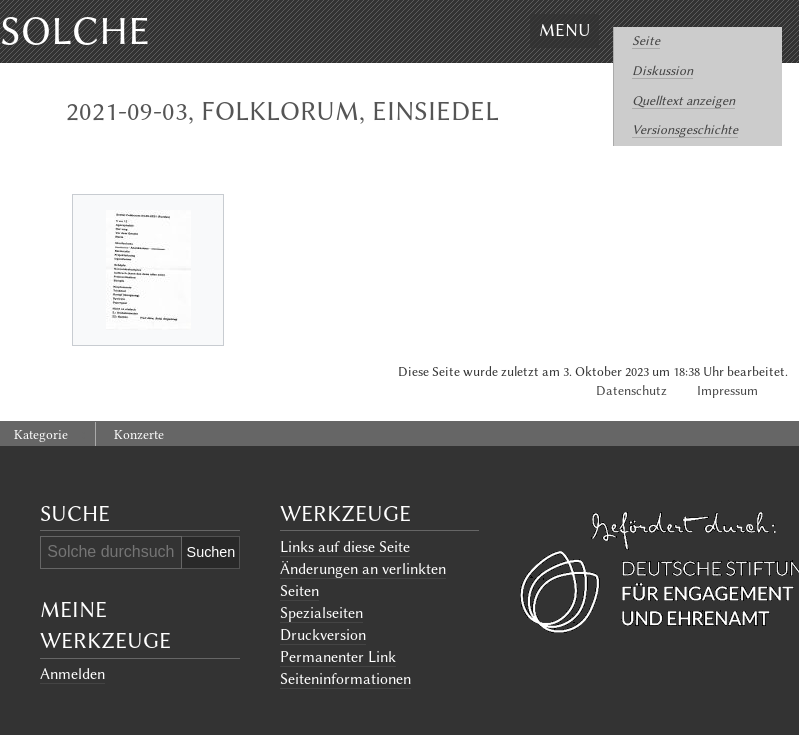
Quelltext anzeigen (683, 100)
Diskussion (662, 70)
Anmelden (72, 674)
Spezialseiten (321, 613)
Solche (75, 31)
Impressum (727, 390)
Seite (646, 40)
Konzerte (139, 434)
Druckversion (323, 635)
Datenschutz (631, 390)
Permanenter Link (338, 657)
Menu (564, 30)
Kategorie (41, 434)
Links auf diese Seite (345, 547)
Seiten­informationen (345, 679)
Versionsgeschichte (685, 129)
